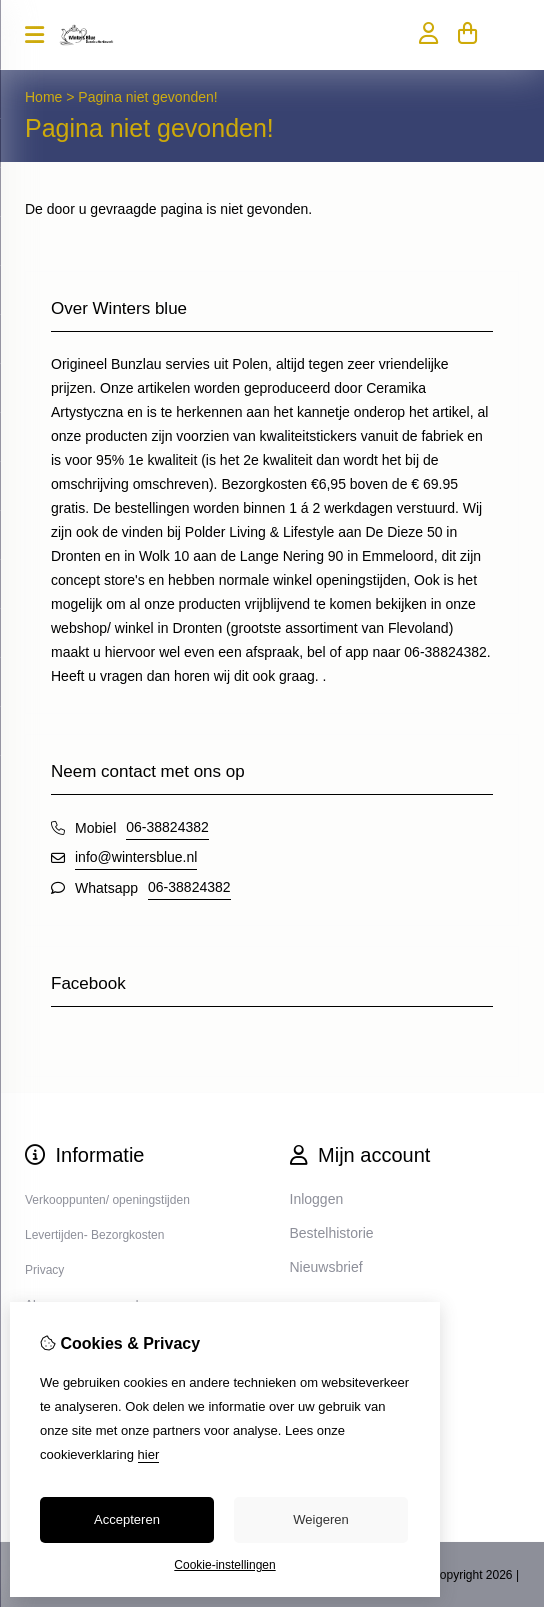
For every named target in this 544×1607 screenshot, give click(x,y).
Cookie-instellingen (224, 1565)
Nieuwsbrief (326, 1267)
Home (43, 97)
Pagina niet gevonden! (147, 97)
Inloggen (317, 1199)
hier (149, 1454)
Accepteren (127, 1519)
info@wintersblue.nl (136, 857)
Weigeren (320, 1519)
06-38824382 (167, 827)
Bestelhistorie (332, 1233)
